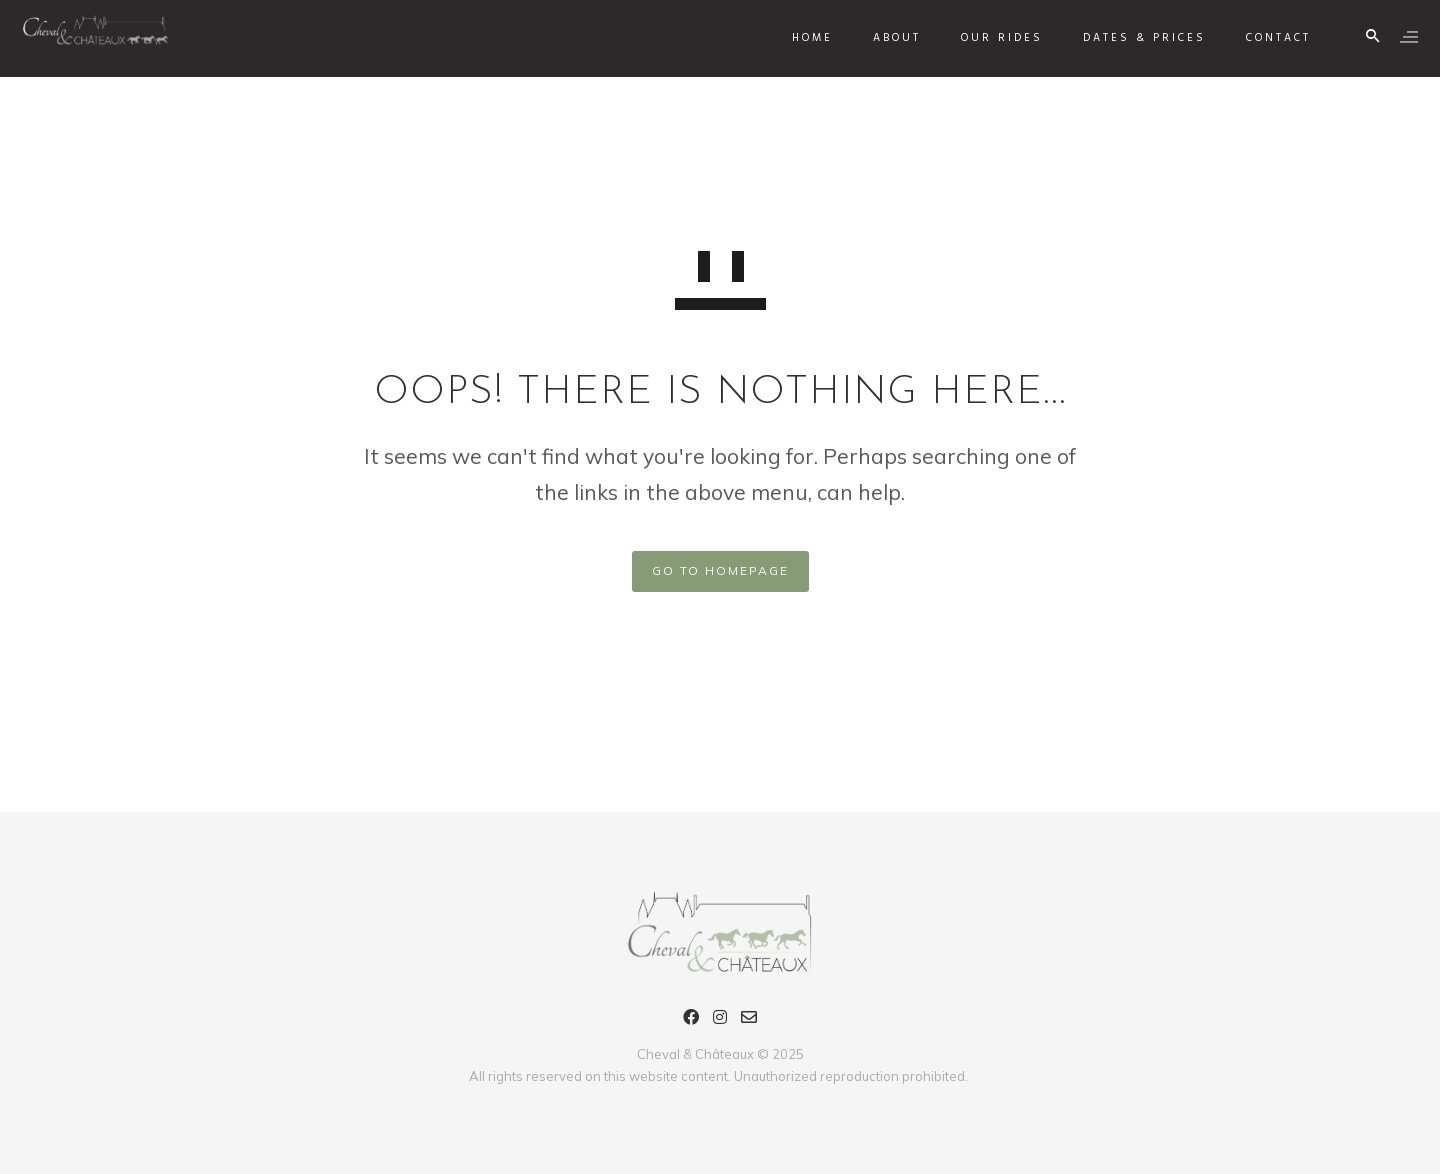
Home (804, 38)
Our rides (994, 38)
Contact (1270, 38)
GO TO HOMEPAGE (720, 570)
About (889, 38)
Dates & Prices (1136, 38)
